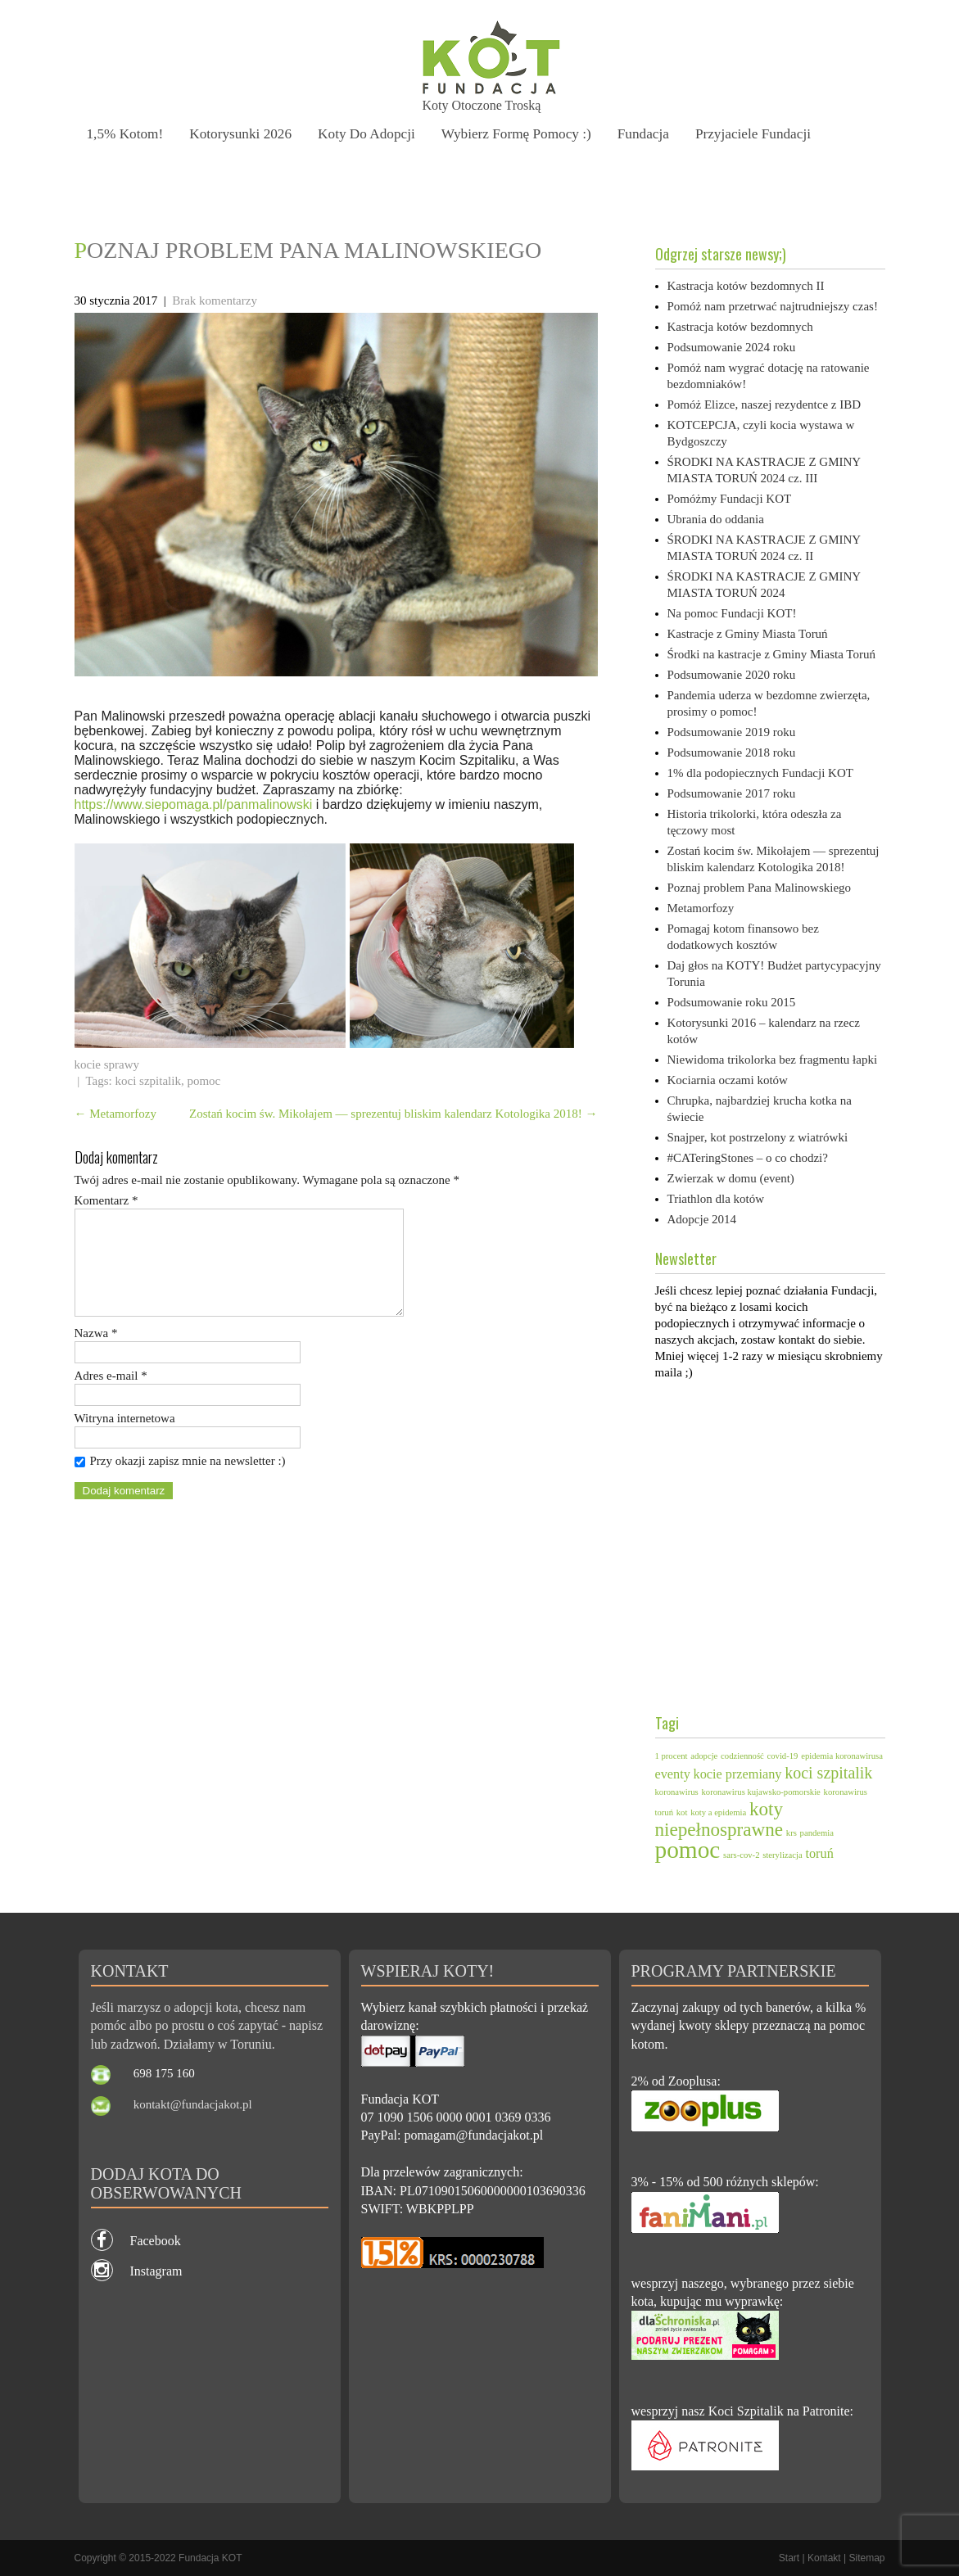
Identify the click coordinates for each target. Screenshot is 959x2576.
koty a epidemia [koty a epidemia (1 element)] (718, 1812)
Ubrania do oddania (715, 519)
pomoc (203, 1080)
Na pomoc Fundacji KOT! (732, 613)
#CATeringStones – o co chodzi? (747, 1157)
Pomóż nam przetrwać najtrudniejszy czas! (772, 306)
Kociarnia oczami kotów (727, 1080)
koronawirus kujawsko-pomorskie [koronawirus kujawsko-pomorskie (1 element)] (761, 1791)
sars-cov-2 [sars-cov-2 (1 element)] (741, 1855)
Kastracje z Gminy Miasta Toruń (747, 633)
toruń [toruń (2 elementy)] (819, 1853)
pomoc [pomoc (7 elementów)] (688, 1850)
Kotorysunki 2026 (243, 133)
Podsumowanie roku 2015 (731, 1002)
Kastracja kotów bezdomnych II (746, 285)
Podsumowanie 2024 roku (731, 347)
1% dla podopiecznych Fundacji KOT (760, 773)
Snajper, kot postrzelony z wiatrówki (757, 1137)
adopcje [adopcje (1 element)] (703, 1755)
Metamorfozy (115, 1113)
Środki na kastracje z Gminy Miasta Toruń (771, 654)
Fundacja (650, 133)
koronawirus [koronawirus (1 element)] (677, 1791)
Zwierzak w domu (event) (730, 1178)
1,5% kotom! (126, 133)
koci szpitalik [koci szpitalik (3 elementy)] (828, 1773)
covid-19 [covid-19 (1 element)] (782, 1755)
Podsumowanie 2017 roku (731, 793)
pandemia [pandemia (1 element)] (817, 1832)
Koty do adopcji (370, 133)
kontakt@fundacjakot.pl (192, 2104)
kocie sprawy (107, 1064)
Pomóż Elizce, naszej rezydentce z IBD (764, 404)
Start (789, 2558)
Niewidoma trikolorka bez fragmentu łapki (772, 1059)
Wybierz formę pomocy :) (522, 133)
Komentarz (106, 1200)
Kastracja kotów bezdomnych (740, 326)
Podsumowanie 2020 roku (731, 674)
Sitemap (866, 2558)
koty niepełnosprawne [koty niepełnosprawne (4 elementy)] (719, 1819)
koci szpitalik (148, 1080)
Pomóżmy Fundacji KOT (729, 498)
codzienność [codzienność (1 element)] (742, 1755)
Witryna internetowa (125, 1437)
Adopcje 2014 (702, 1219)
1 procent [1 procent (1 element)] (671, 1755)
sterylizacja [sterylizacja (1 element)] (782, 1855)
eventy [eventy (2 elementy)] (672, 1774)
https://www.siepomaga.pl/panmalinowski (194, 804)
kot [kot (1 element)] (682, 1812)
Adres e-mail (111, 1395)
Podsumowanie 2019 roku (731, 732)
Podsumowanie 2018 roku (731, 752)
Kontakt (824, 2558)
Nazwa (96, 1352)
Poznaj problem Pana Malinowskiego (759, 887)
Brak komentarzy (214, 300)
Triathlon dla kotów (716, 1198)
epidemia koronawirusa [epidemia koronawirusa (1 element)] (842, 1755)
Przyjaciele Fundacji (761, 133)
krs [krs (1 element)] (791, 1832)
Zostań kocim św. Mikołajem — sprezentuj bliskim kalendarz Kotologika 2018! (393, 1113)
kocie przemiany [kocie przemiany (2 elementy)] (738, 1774)
